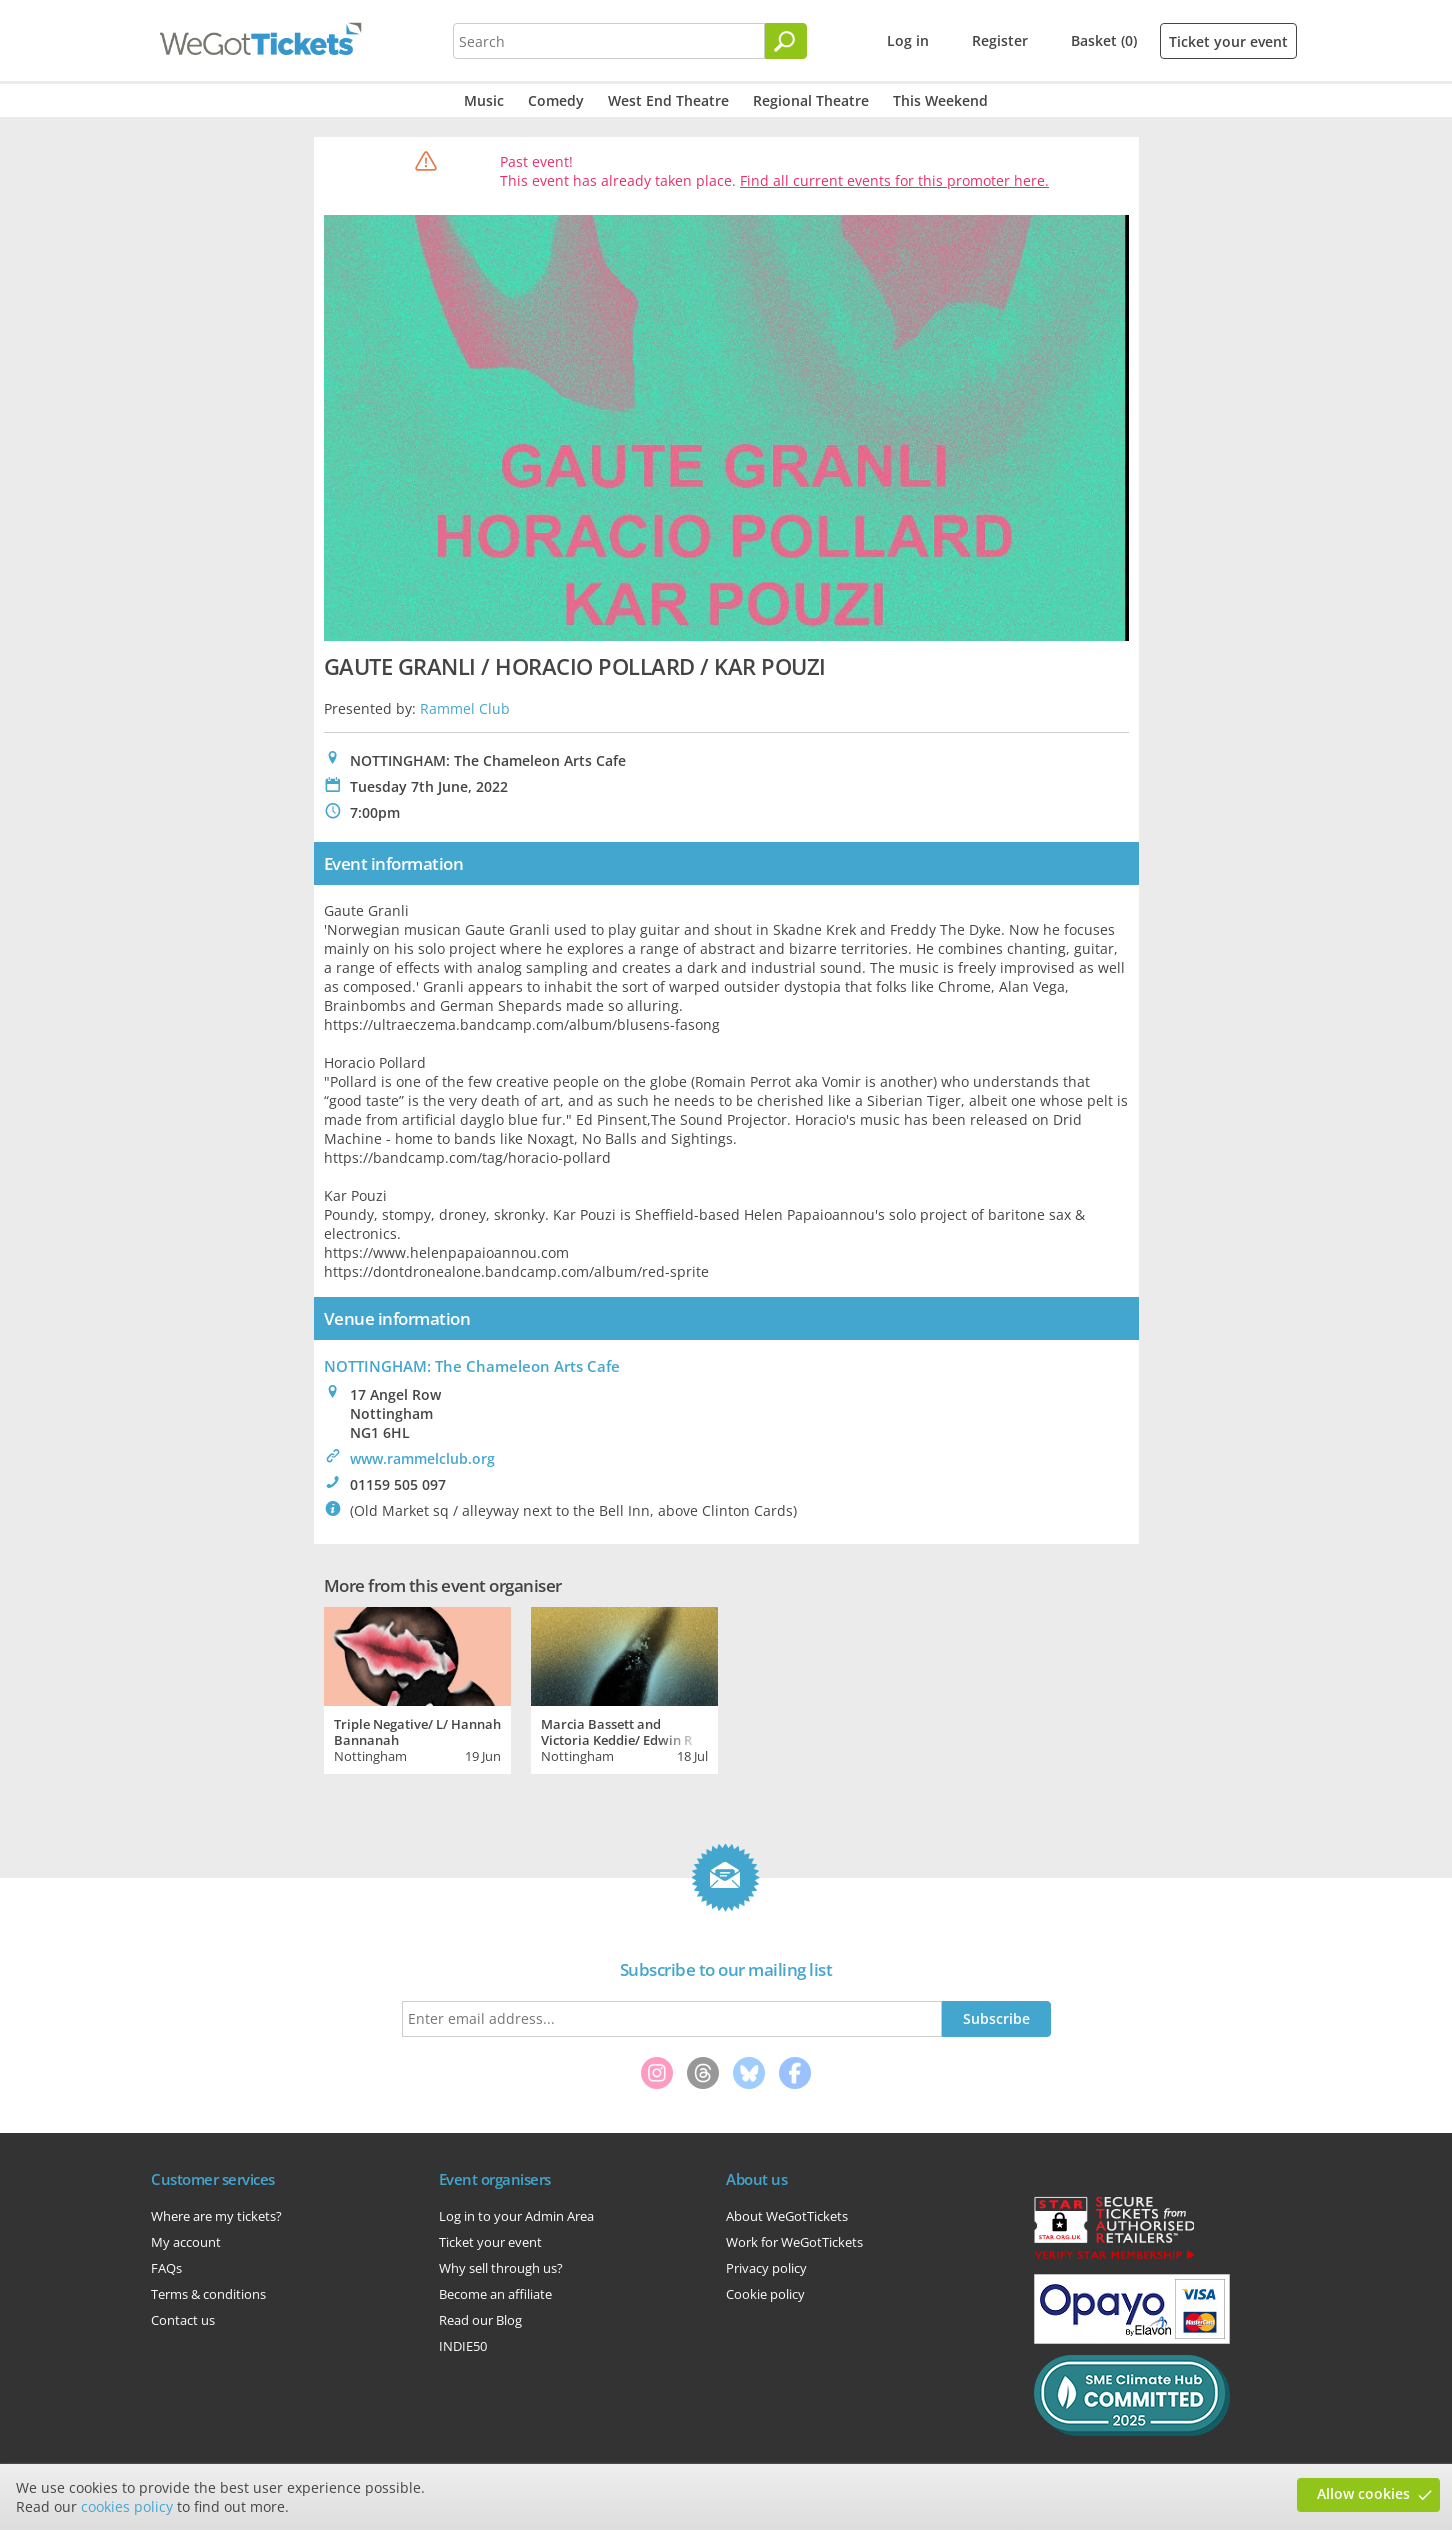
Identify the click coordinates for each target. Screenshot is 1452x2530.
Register (1000, 40)
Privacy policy (766, 2268)
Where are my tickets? (216, 2216)
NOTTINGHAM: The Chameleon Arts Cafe (472, 1366)
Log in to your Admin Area (516, 2216)
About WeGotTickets (787, 2216)
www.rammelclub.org (422, 1458)
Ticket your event (1228, 41)
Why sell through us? (501, 2268)
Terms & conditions (208, 2294)
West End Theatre (668, 100)
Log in (908, 40)
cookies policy (127, 2506)
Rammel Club (465, 708)
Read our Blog (480, 2320)
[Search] (786, 41)
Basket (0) (1104, 40)
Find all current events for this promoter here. (894, 180)
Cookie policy (765, 2294)
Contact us (183, 2320)
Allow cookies (1363, 2493)
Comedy (556, 100)
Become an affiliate (495, 2294)
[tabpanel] (417, 1688)
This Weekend (940, 100)
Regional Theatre (811, 100)
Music (484, 100)
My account (186, 2242)
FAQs (166, 2268)
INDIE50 (463, 2346)
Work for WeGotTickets (794, 2242)
